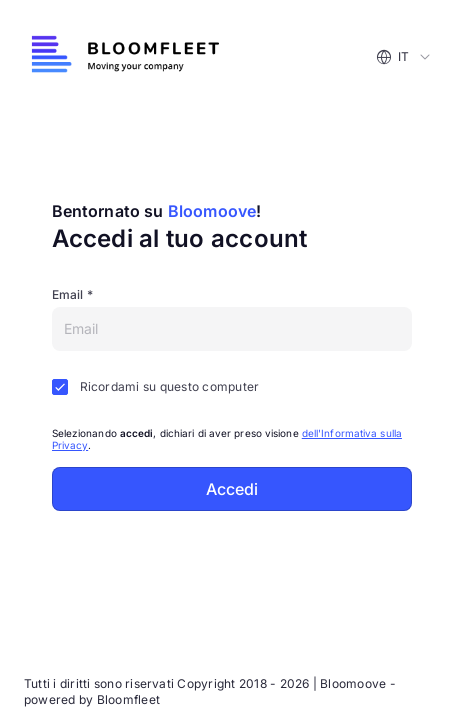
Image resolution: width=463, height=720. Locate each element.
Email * (73, 294)
